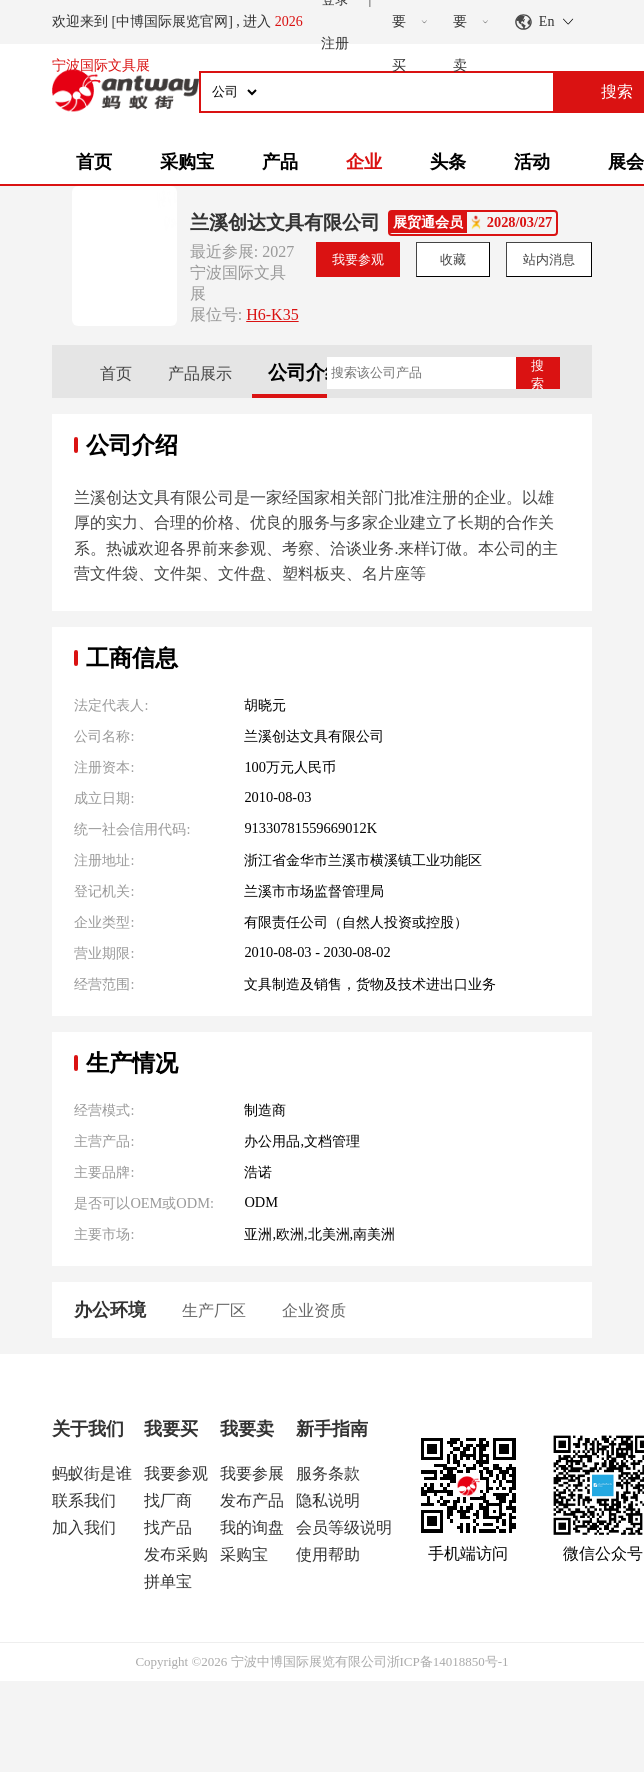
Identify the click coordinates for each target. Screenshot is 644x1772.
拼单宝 (168, 1581)
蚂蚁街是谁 (92, 1473)
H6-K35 (272, 314)
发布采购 (176, 1554)
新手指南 (332, 1429)
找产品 (168, 1527)
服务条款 (328, 1473)
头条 (448, 162)
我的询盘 (252, 1527)
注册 (335, 43)
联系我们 (84, 1500)
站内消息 (549, 259)
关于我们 (88, 1429)
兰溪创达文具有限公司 (285, 222)
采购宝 (187, 162)
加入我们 (84, 1527)
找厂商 (168, 1500)
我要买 (171, 1429)
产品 (280, 162)
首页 (94, 162)
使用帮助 (328, 1554)
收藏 (453, 259)
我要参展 (252, 1473)
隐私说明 (328, 1500)
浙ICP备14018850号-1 (448, 1661)
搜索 (537, 373)
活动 (532, 162)
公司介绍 (306, 372)
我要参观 (358, 259)
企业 (364, 162)
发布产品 (252, 1500)
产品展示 (200, 373)
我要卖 (247, 1429)
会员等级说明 (344, 1527)
